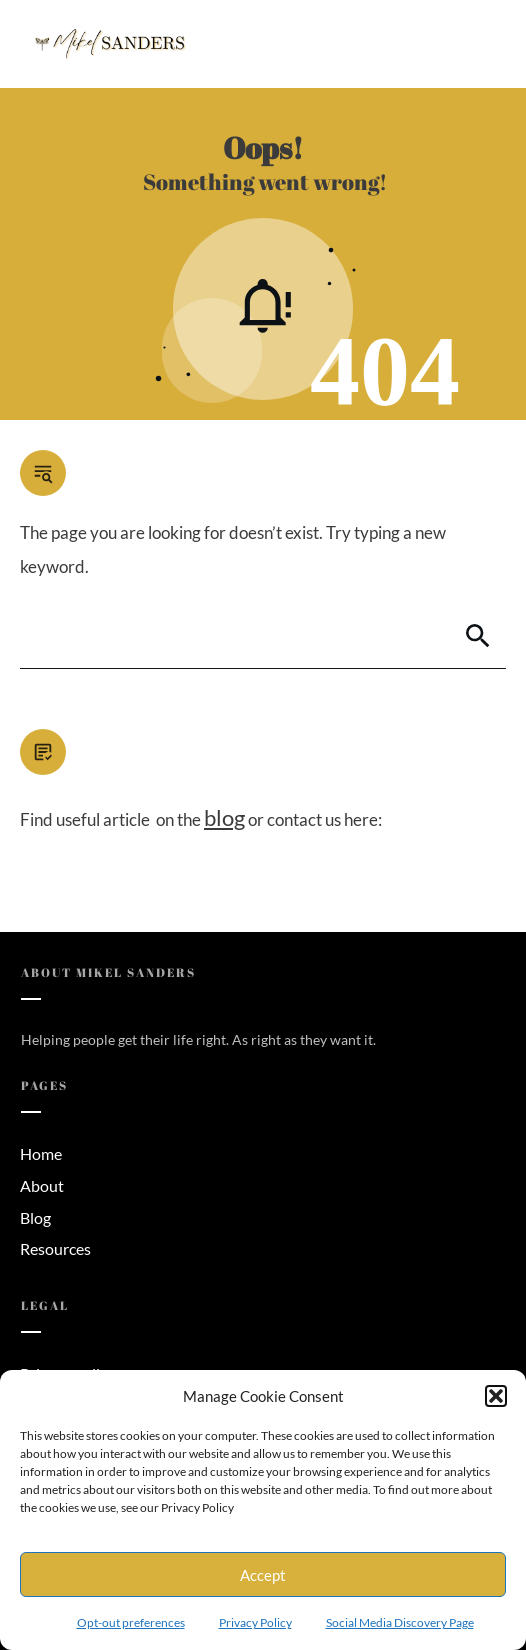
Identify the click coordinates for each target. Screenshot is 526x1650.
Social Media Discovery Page (400, 1622)
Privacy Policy (255, 1622)
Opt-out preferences (131, 1622)
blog (224, 817)
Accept (263, 1575)
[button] (496, 1396)
